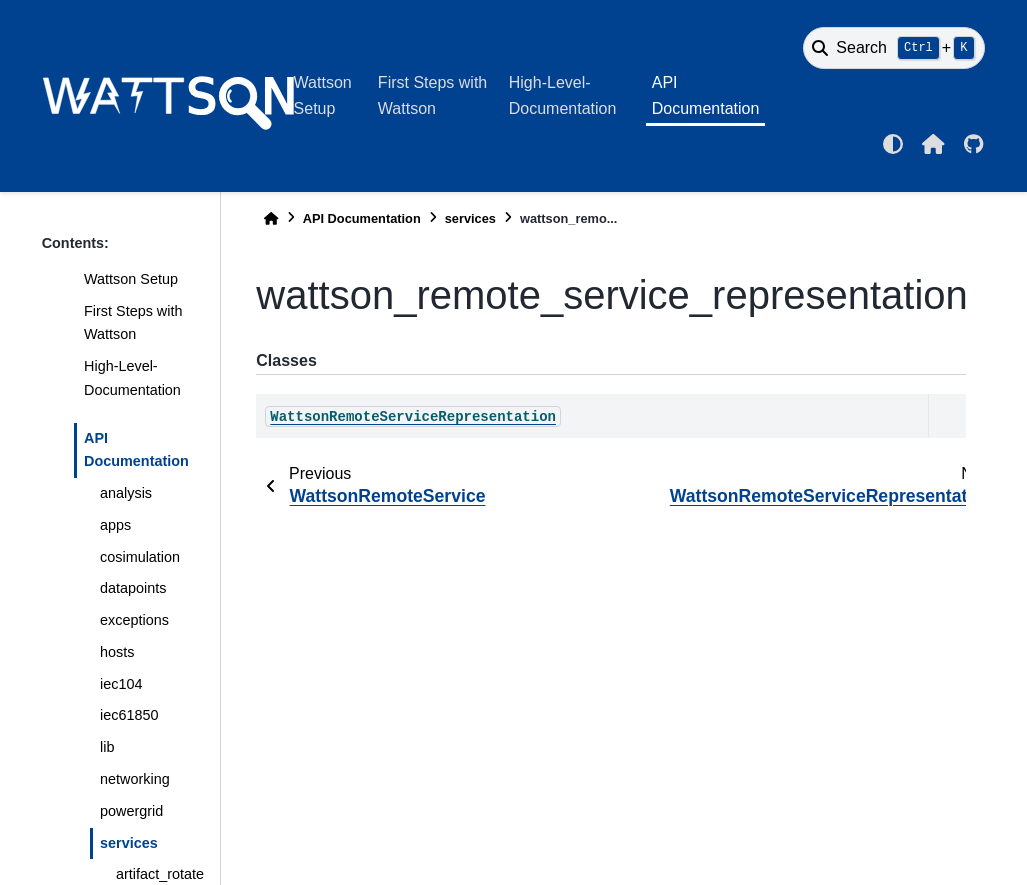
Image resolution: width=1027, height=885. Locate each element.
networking (135, 779)
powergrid (131, 811)
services (129, 843)
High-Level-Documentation (563, 95)
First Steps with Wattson (432, 95)
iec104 (121, 684)
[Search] (894, 48)
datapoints (133, 588)
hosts (117, 652)
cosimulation (140, 557)
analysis (126, 493)
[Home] (271, 218)
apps (115, 525)
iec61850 (129, 715)
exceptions (134, 620)
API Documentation (706, 95)
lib (107, 747)
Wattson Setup (323, 95)
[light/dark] (893, 144)
